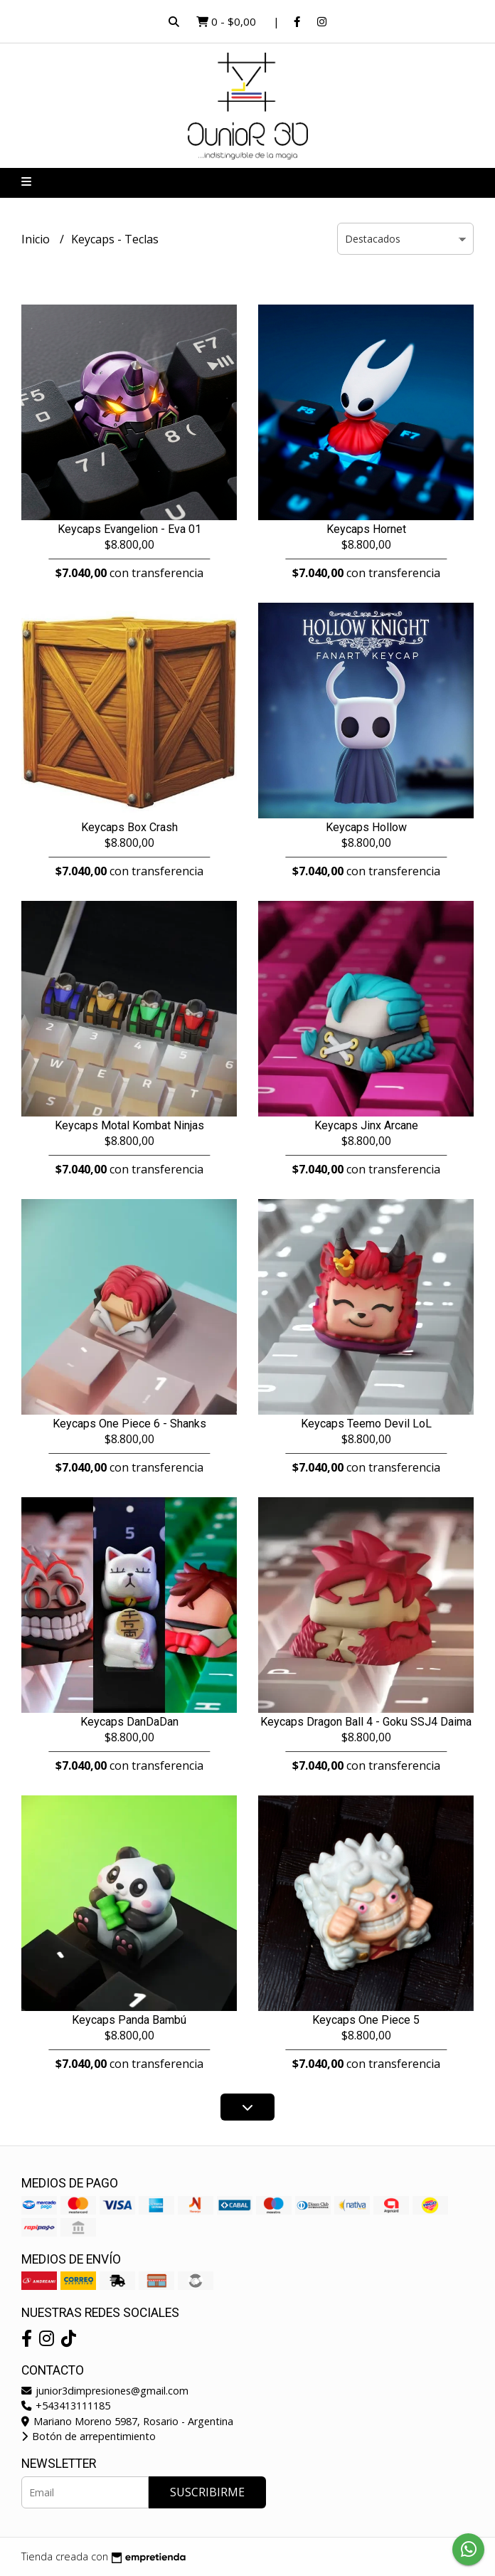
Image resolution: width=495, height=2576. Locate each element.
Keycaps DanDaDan (129, 1721)
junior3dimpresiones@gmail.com (104, 2390)
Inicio (37, 239)
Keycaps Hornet (366, 529)
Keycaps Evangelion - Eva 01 (129, 529)
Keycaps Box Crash (129, 827)
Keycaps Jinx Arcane (366, 1125)
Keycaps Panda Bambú (129, 2020)
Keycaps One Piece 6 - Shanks (129, 1423)
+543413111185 (65, 2405)
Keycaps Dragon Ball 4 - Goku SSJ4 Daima (366, 1721)
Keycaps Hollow (366, 827)
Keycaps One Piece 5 (366, 2020)
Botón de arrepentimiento (88, 2436)
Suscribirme (207, 2492)
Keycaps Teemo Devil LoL (366, 1423)
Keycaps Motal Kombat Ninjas (129, 1125)
